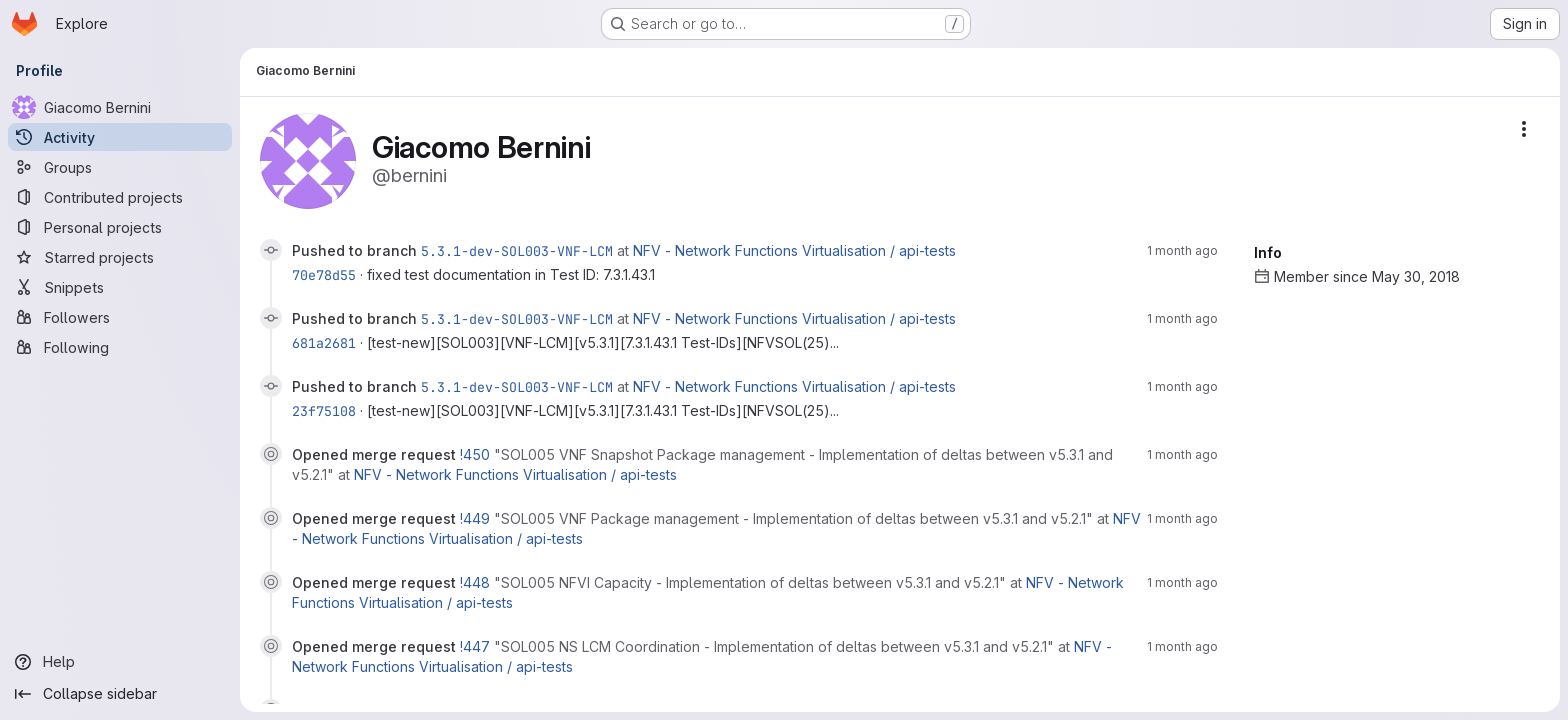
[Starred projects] (120, 257)
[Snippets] (120, 287)
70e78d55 (324, 275)
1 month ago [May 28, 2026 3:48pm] (1182, 250)
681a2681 (324, 343)
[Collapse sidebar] (120, 694)
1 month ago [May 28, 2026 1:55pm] (1182, 646)
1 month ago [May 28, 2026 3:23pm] (1182, 386)
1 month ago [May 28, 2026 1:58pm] (1182, 518)
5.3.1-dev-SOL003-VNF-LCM (517, 251)
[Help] (120, 662)
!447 (477, 646)
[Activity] (120, 137)
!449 (477, 518)
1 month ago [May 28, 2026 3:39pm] (1182, 318)
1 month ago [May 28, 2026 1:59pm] (1182, 454)
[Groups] (120, 167)
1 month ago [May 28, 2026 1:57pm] (1182, 582)
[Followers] (120, 317)
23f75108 (324, 411)
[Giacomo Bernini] (120, 107)
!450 (477, 454)
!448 (477, 582)
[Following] (120, 347)
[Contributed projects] (120, 197)
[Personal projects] (120, 227)
